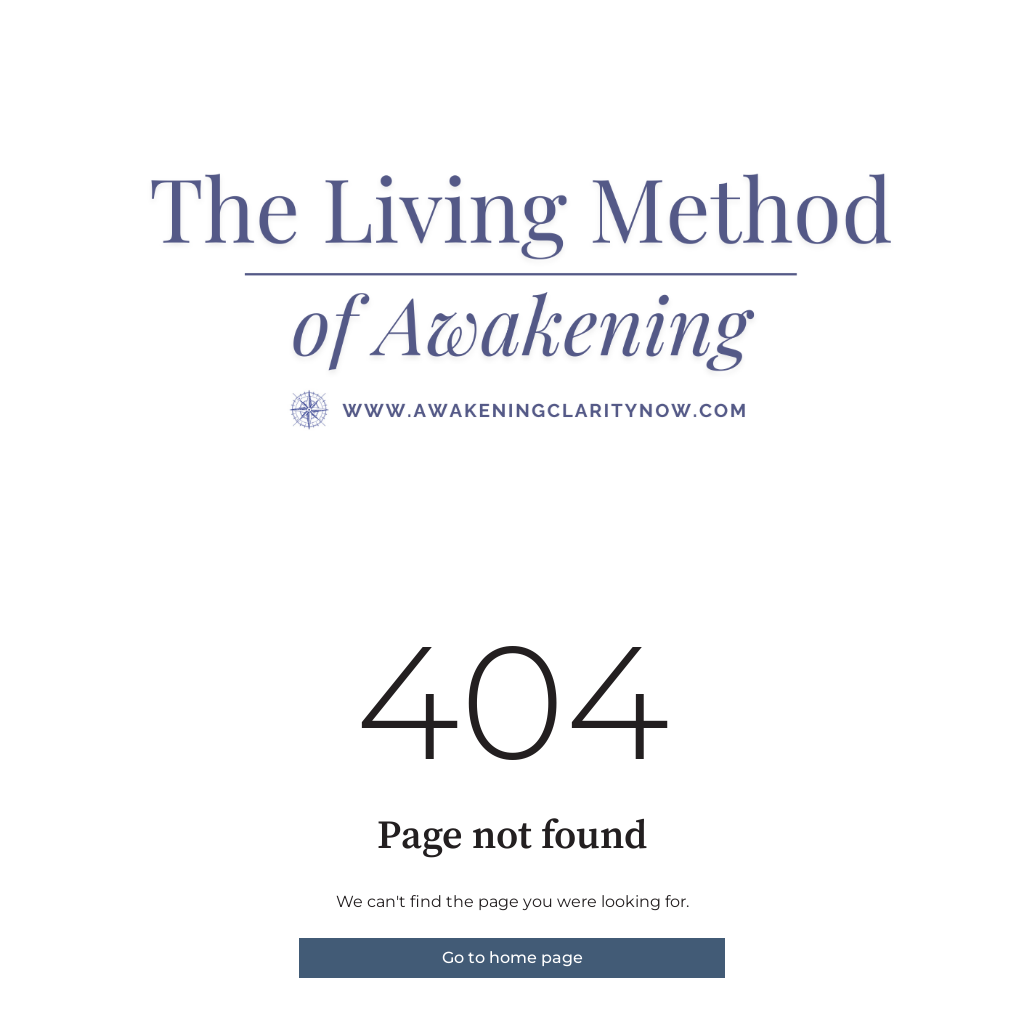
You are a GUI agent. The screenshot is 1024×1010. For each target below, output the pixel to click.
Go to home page (512, 957)
